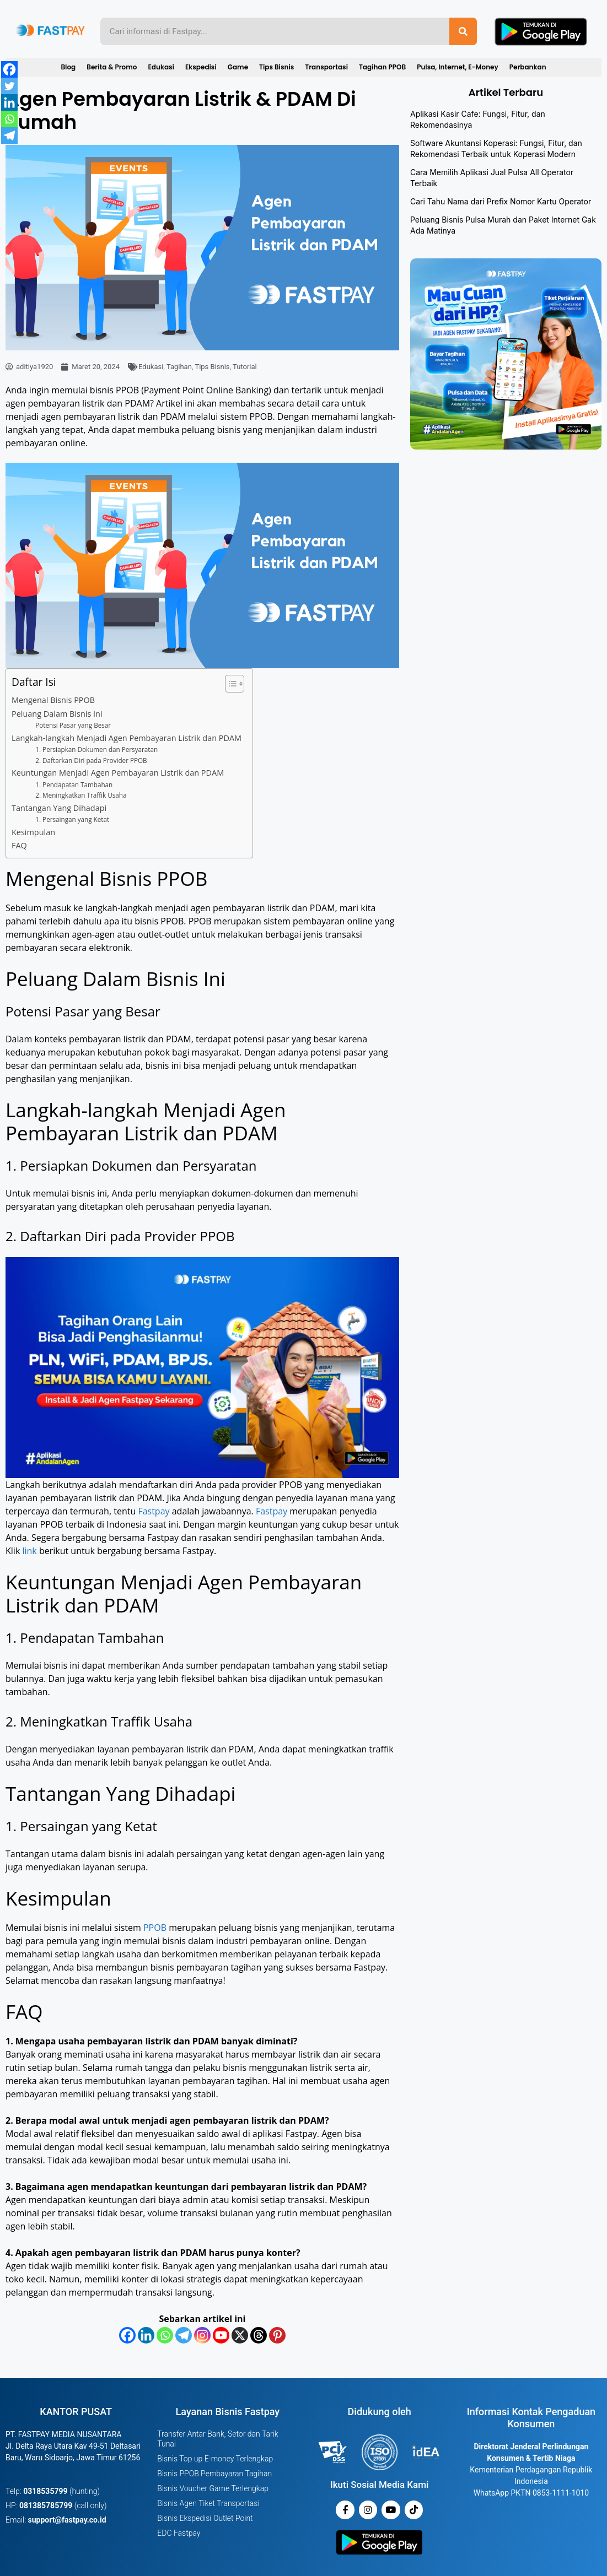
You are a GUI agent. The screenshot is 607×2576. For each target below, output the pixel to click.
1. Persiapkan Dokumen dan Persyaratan (96, 749)
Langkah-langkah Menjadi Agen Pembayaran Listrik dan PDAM (126, 738)
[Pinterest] (277, 2335)
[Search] (463, 31)
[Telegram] (183, 2335)
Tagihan (179, 366)
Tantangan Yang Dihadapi (59, 808)
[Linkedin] (146, 2335)
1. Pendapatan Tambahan (73, 785)
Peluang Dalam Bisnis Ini (57, 713)
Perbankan (527, 67)
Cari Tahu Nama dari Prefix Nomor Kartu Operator (500, 201)
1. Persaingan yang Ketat (72, 819)
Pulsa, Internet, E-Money (457, 67)
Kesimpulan (33, 832)
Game (238, 67)
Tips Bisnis (276, 67)
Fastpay (153, 1511)
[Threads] (258, 2335)
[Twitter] (9, 86)
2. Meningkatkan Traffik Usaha (80, 795)
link (30, 1551)
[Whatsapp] (165, 2335)
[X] (240, 2335)
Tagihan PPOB (382, 67)
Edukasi (161, 67)
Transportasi (326, 67)
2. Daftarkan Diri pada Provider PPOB (91, 760)
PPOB (156, 1928)
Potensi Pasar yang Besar (73, 725)
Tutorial (245, 366)
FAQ (19, 845)
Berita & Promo (112, 67)
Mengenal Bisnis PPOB (53, 700)
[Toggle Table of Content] (229, 683)
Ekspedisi (201, 67)
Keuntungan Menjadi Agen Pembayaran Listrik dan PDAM (118, 772)
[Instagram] (202, 2335)
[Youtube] (221, 2335)
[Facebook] (127, 2335)
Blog (68, 67)
